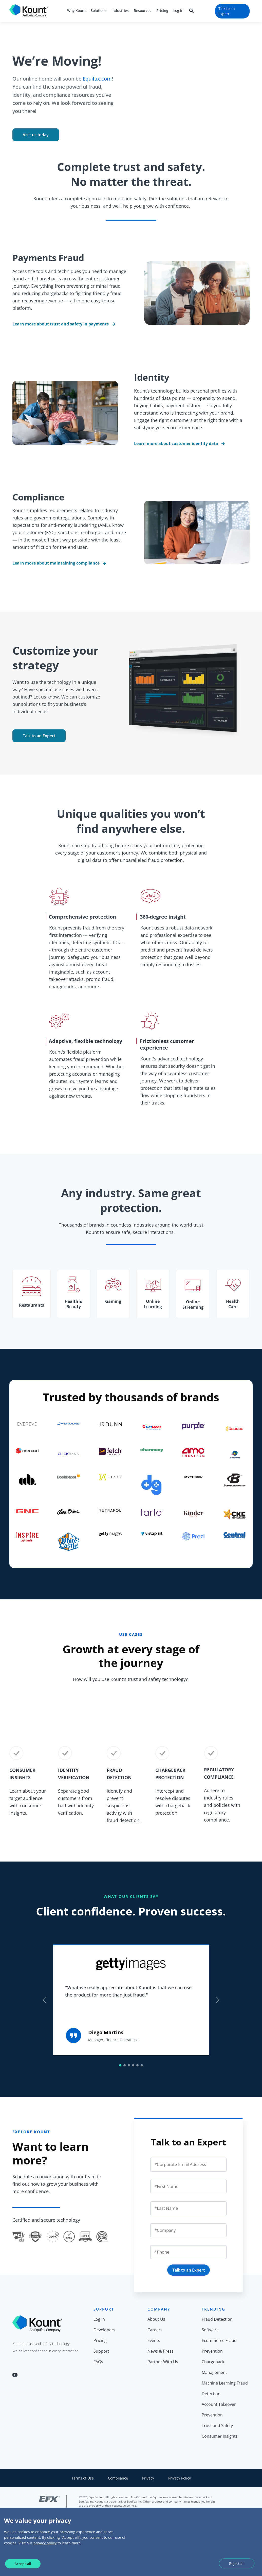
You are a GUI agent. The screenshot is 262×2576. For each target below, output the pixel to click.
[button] (44, 1998)
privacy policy (45, 2543)
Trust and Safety (217, 2424)
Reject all (237, 2563)
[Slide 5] (137, 2063)
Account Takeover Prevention (219, 2408)
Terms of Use (82, 2476)
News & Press (160, 2349)
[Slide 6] (142, 2063)
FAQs (98, 2360)
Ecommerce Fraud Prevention (219, 2344)
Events (153, 2339)
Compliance (118, 2476)
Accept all (22, 2563)
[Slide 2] (124, 2063)
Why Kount (76, 10)
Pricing (162, 10)
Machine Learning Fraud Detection (225, 2387)
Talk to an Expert (188, 2268)
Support (101, 2349)
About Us (156, 2317)
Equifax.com (97, 78)
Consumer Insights (220, 2434)
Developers (104, 2328)
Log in (178, 10)
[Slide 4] (133, 2063)
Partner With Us (162, 2360)
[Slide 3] (129, 2063)
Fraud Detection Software (217, 2323)
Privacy (148, 2476)
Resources (142, 10)
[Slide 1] (120, 2063)
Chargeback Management (214, 2365)
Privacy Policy (179, 2476)
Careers (154, 2328)
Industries (120, 10)
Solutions (98, 10)
